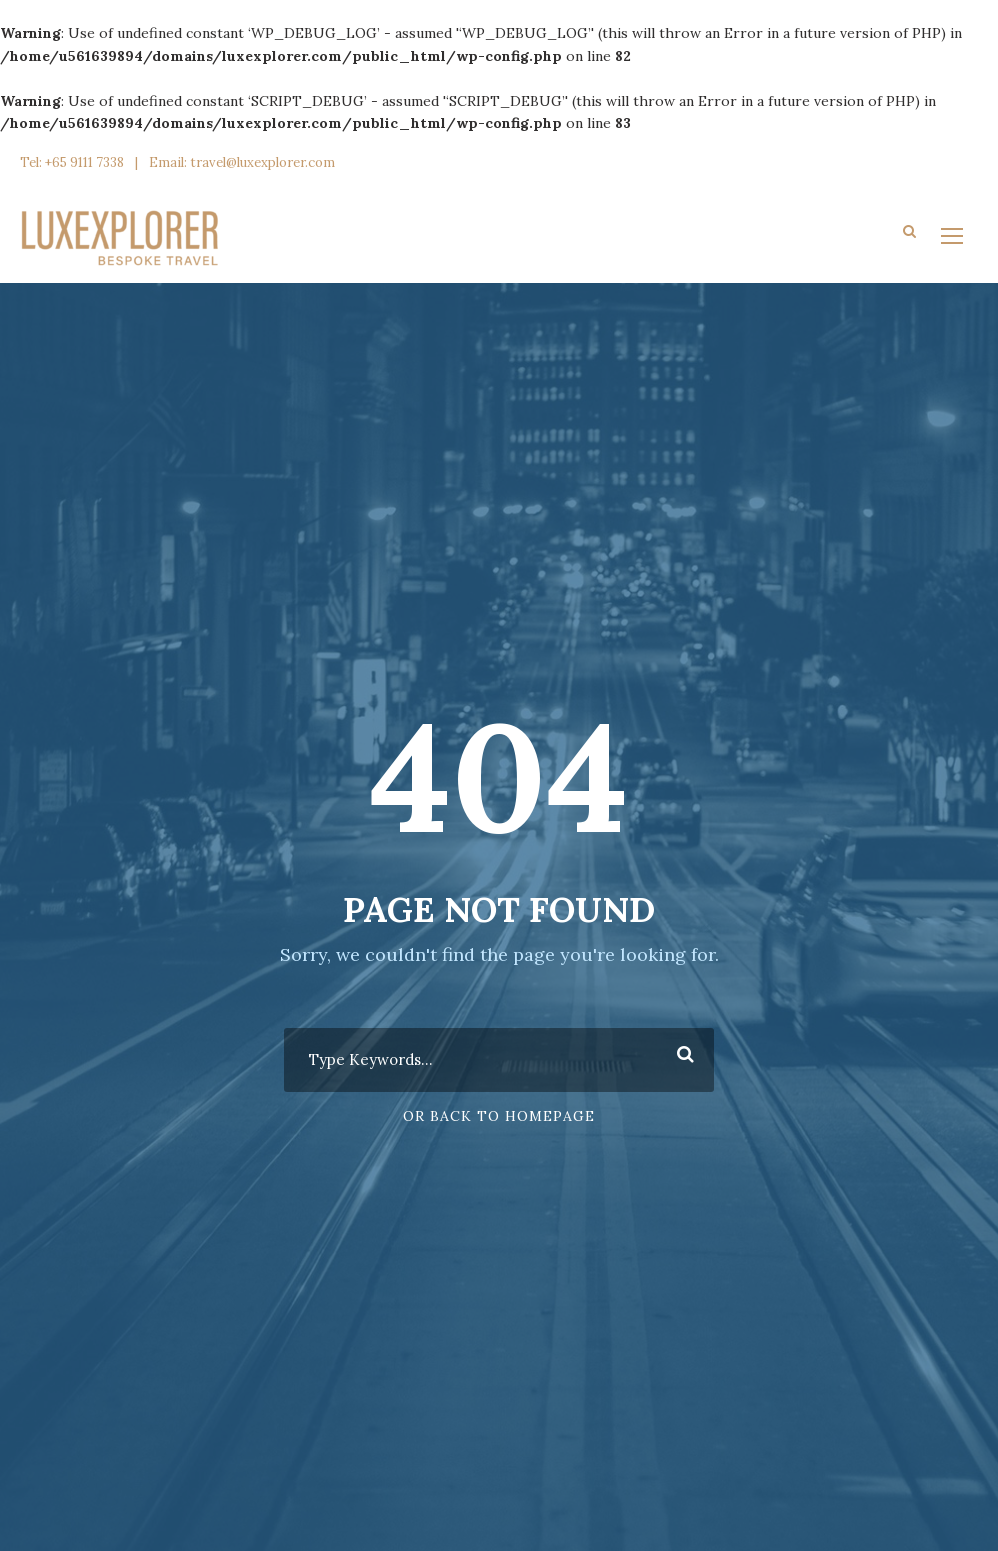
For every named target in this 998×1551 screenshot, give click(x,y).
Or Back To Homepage (499, 1116)
